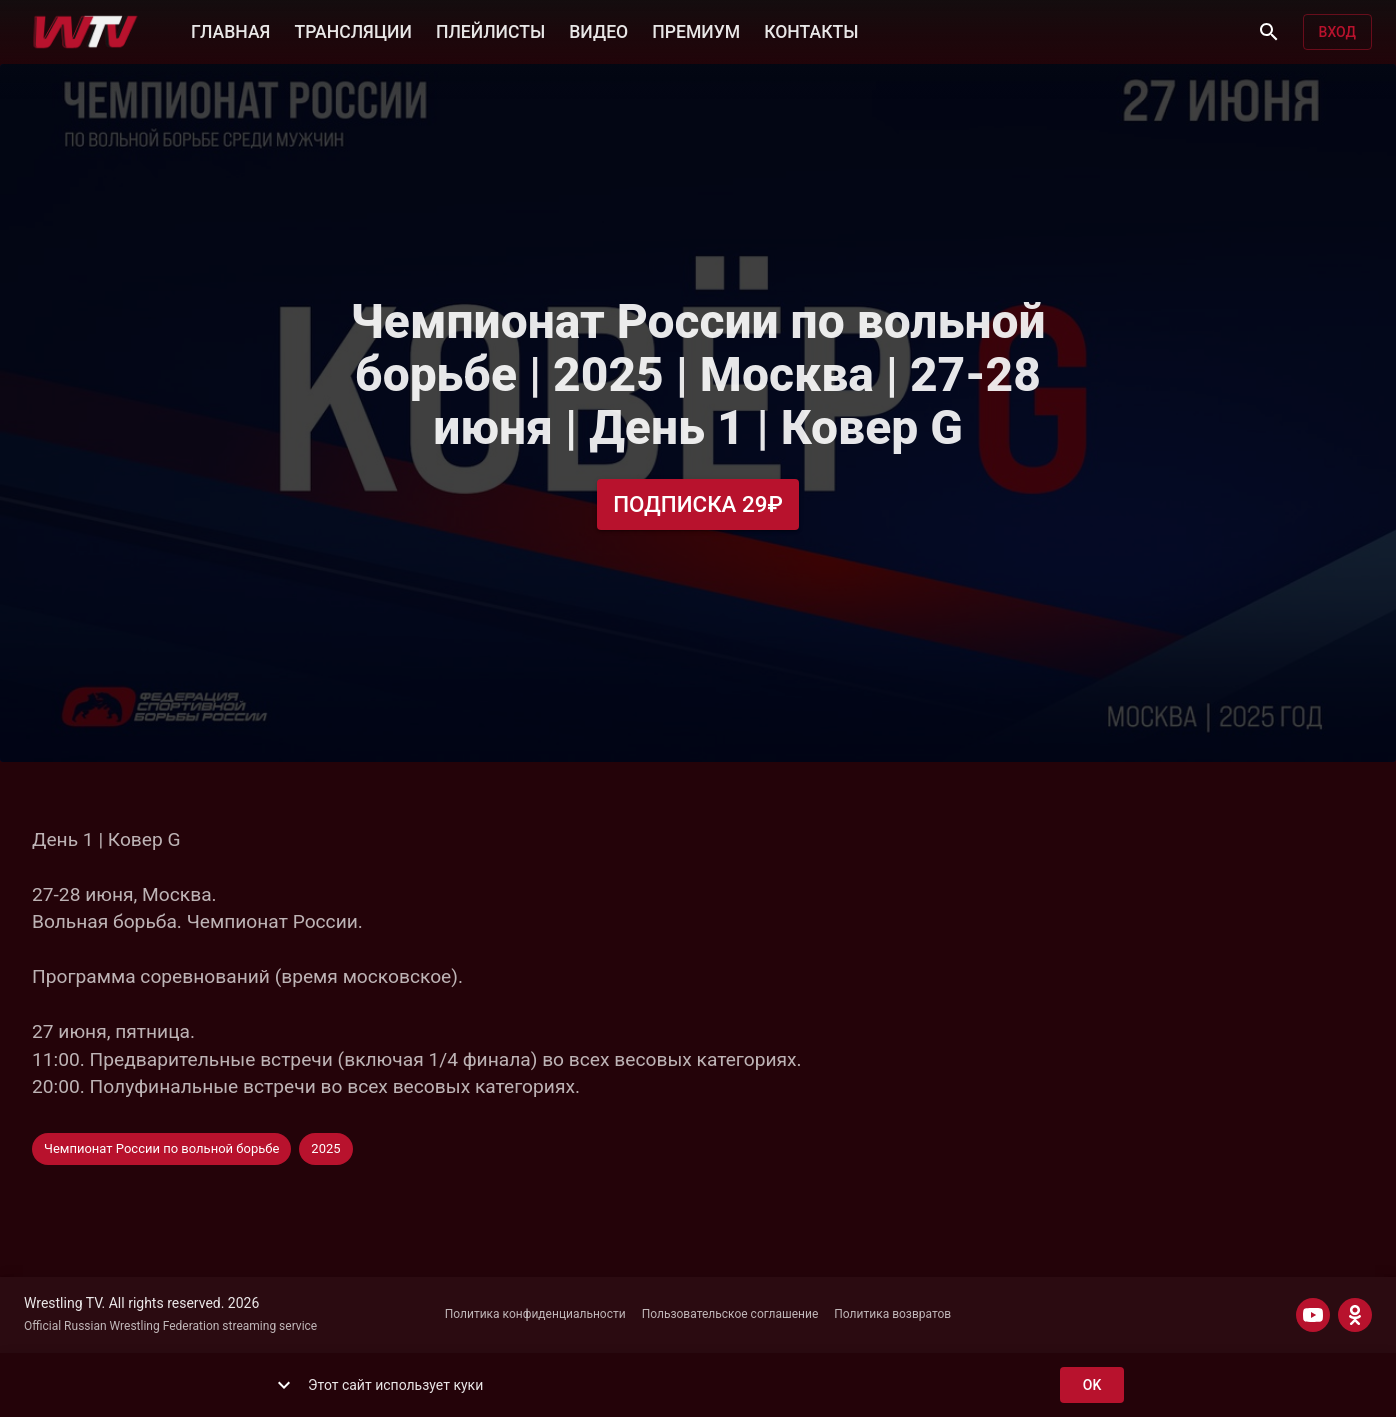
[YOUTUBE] (1313, 1315)
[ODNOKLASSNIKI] (1355, 1315)
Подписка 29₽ (698, 504)
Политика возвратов (892, 1314)
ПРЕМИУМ (696, 30)
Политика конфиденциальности (535, 1314)
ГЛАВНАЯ (230, 30)
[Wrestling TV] (85, 32)
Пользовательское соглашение (730, 1314)
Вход (1337, 32)
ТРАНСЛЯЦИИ (352, 30)
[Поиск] (1269, 32)
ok (1092, 1385)
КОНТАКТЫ (811, 30)
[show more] (284, 1385)
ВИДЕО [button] (598, 30)
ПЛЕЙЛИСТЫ (490, 30)
